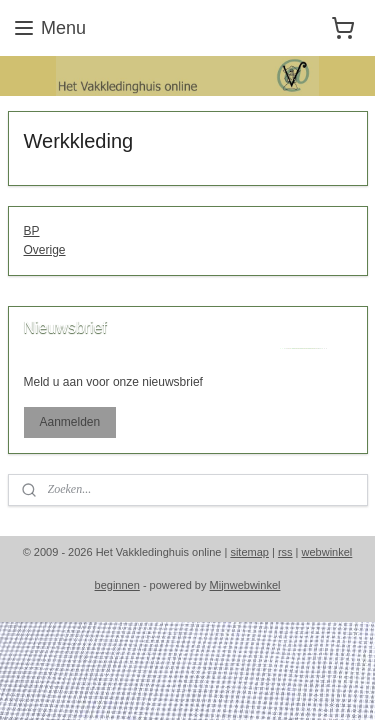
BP (32, 231)
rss (285, 552)
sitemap (249, 552)
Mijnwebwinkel (245, 585)
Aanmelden (69, 422)
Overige (45, 250)
